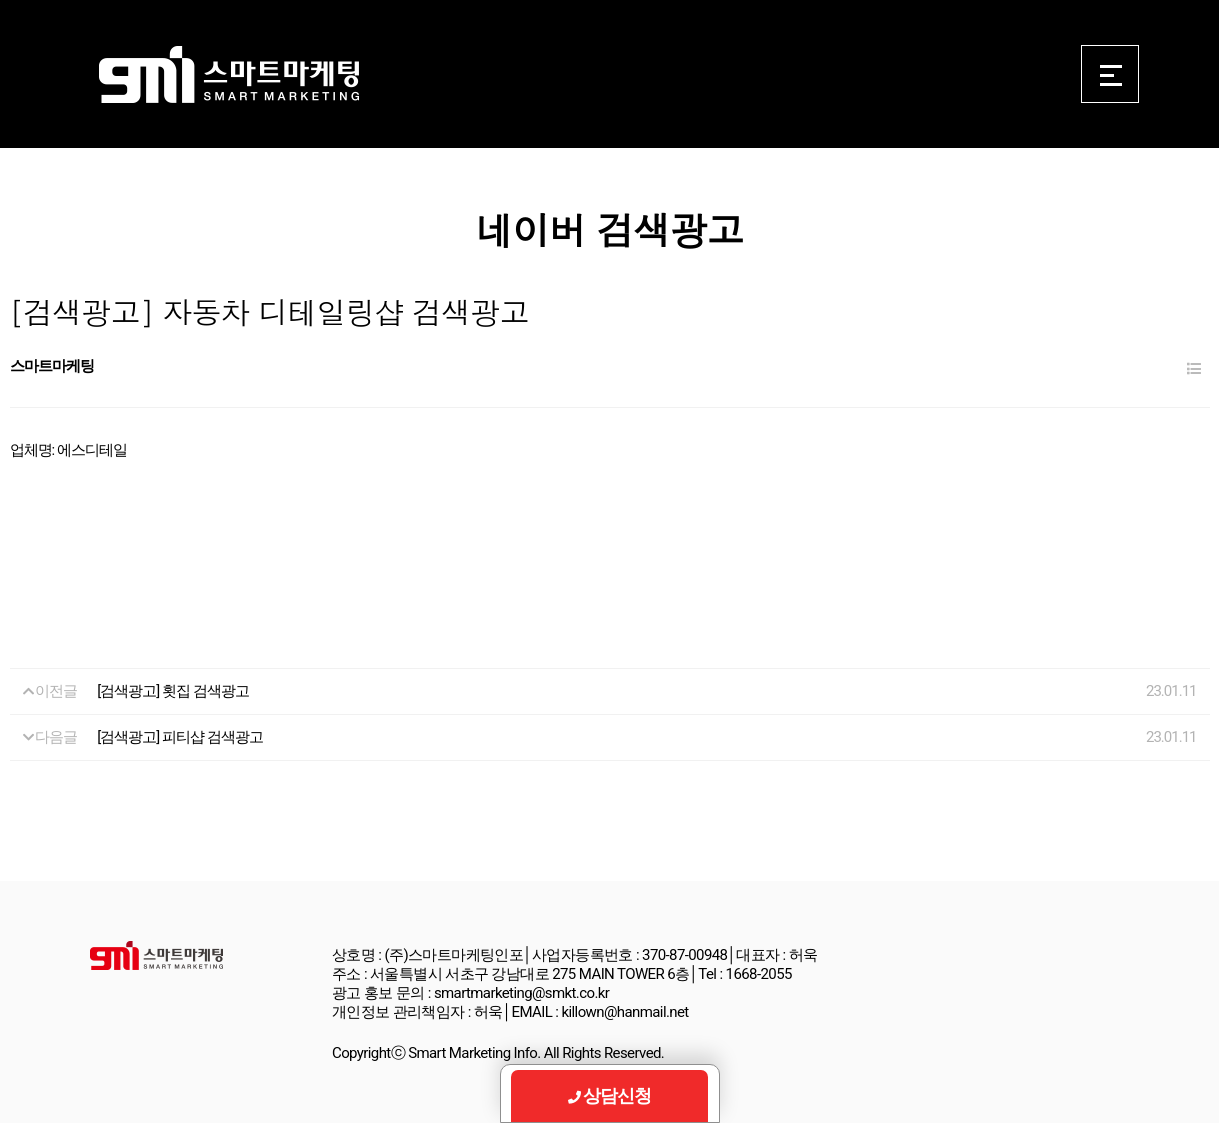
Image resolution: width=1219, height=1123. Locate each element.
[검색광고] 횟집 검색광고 (172, 691)
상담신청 (609, 1095)
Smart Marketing (228, 75)
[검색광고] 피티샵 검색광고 (179, 737)
